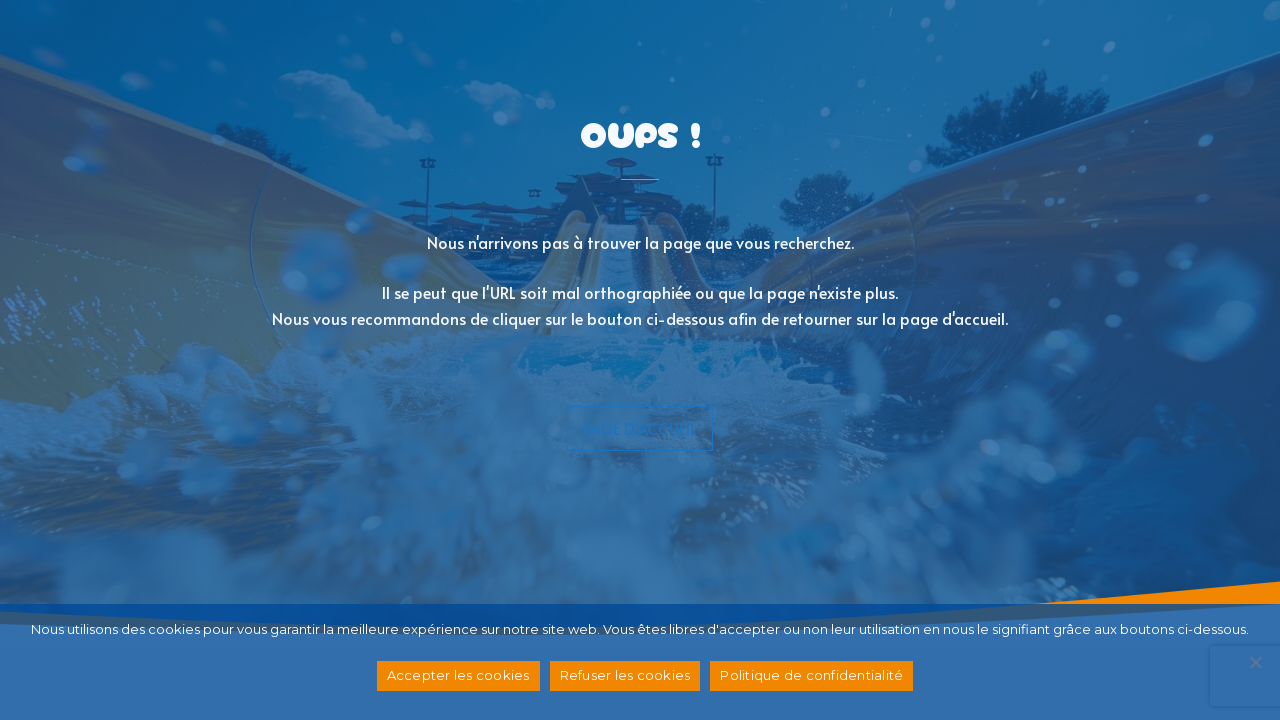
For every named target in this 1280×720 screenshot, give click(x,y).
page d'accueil (640, 428)
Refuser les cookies (625, 675)
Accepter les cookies (458, 675)
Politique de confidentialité (811, 675)
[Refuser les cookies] (1255, 662)
